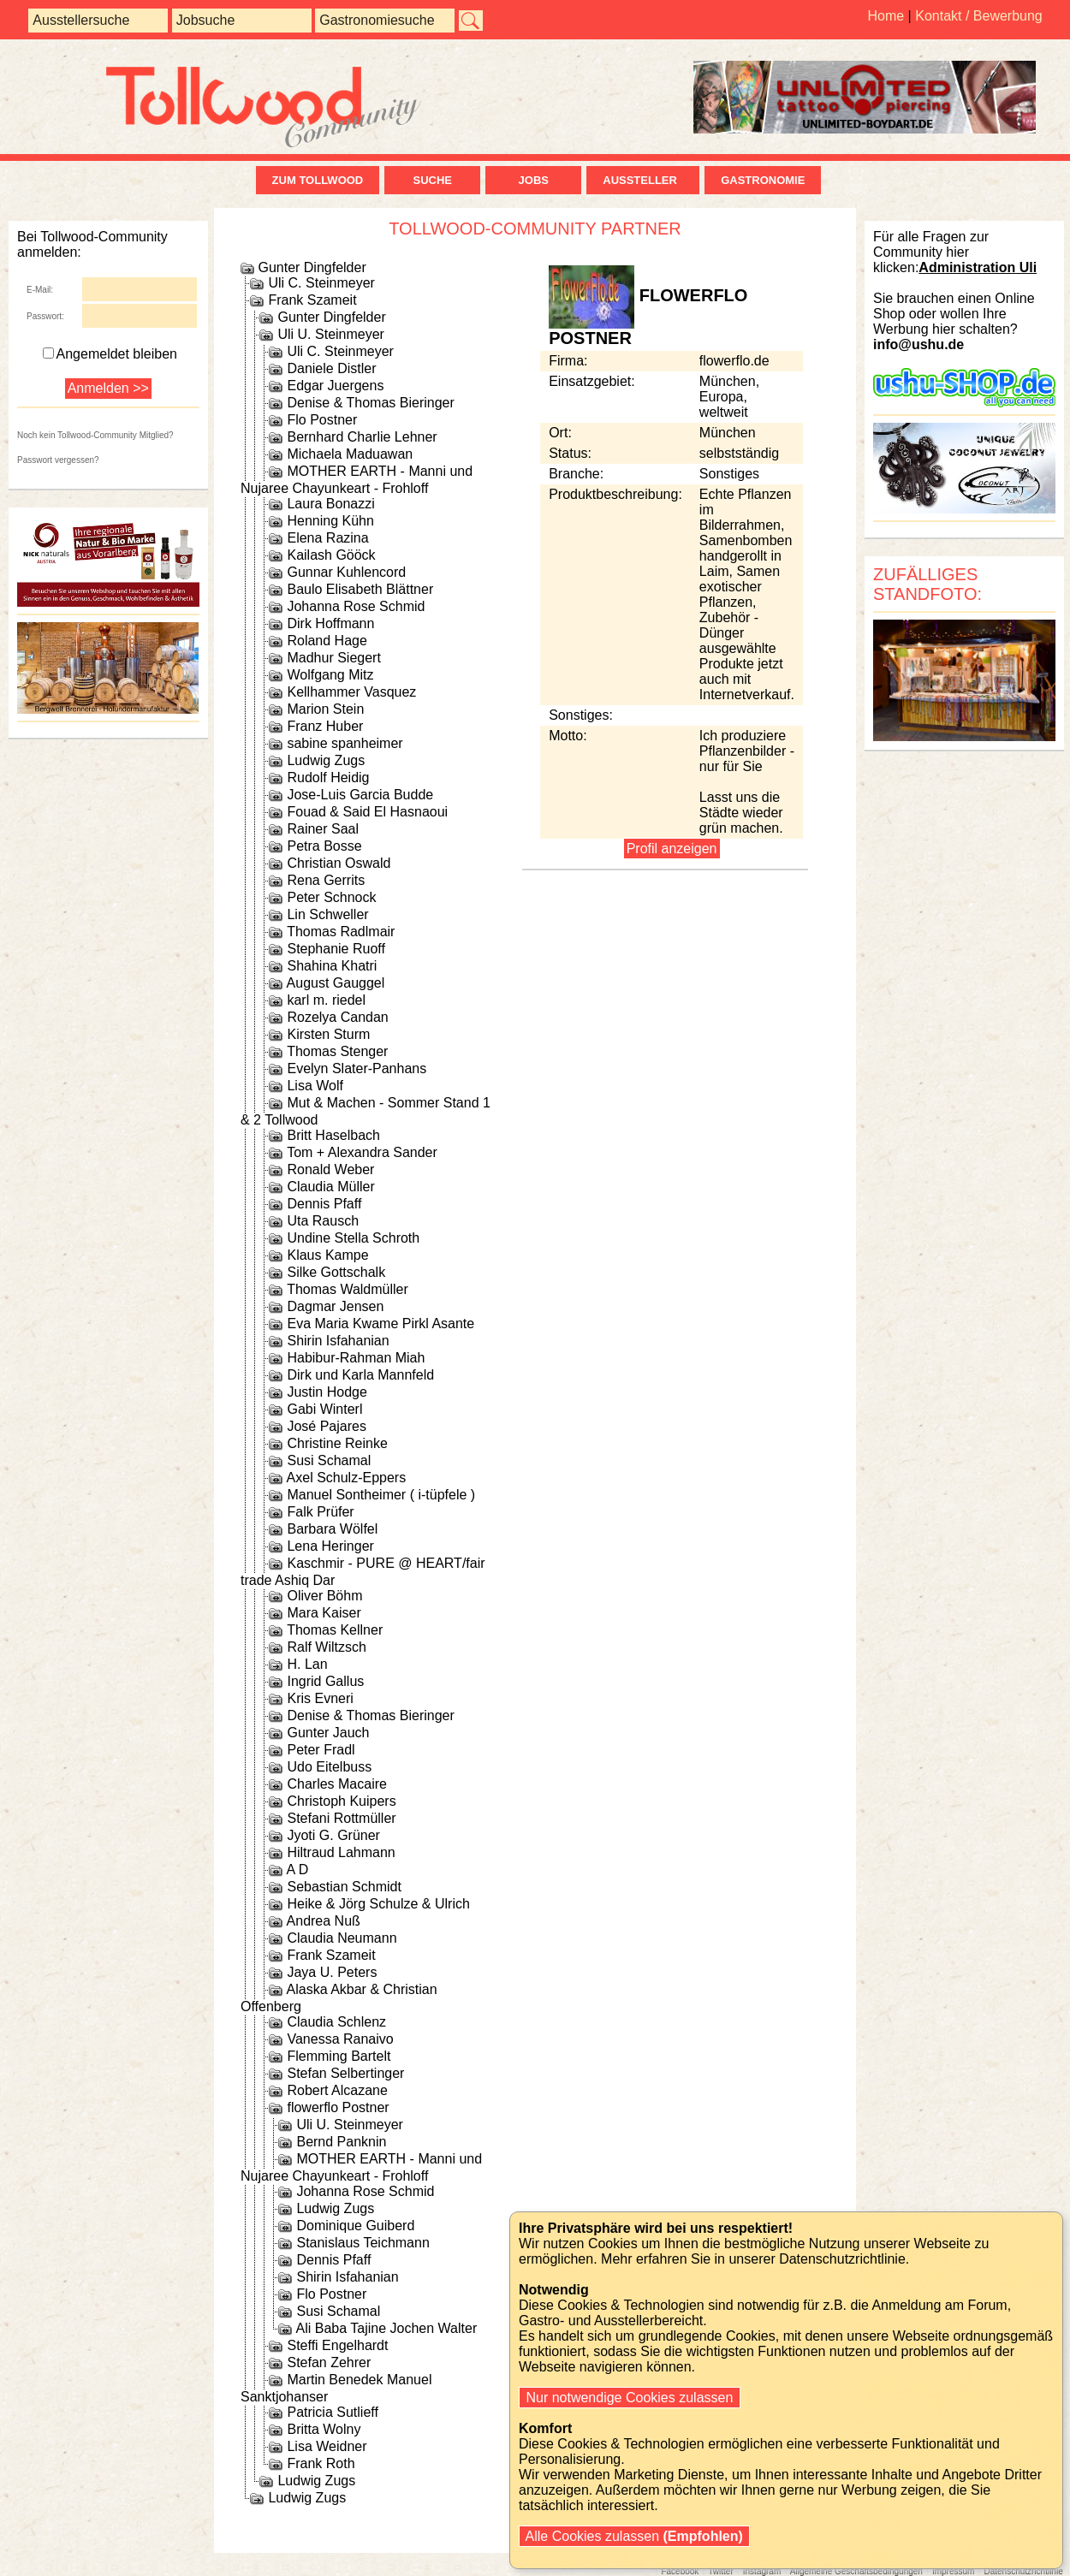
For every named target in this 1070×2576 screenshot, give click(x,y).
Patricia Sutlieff (332, 2412)
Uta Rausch (323, 1221)
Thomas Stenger (337, 1051)
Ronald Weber (330, 1169)
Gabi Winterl (324, 1409)
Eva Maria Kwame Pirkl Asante (380, 1323)
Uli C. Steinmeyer (321, 283)
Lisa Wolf (315, 1085)
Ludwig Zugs (326, 760)
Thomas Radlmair (341, 931)
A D (298, 1869)
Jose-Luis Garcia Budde (360, 794)
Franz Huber (325, 726)
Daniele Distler (331, 368)
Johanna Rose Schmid (356, 606)
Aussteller (643, 180)
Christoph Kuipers (341, 1801)
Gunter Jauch (328, 1732)
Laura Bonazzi (330, 503)
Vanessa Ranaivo (340, 2039)
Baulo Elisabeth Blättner (360, 589)
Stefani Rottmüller (341, 1818)
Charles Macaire (336, 1784)
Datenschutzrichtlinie (1023, 2571)
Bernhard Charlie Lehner (362, 437)
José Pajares (326, 1426)
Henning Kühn (330, 520)
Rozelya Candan (337, 1017)
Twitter (720, 2571)
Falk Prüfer (320, 1512)
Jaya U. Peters (332, 1972)
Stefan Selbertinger (345, 2073)
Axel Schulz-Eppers (347, 1477)
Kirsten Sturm (328, 1034)
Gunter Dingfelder (312, 267)
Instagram (762, 2571)
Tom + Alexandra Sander (362, 1152)
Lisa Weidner (326, 2446)
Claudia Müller (330, 1186)
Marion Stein (325, 709)
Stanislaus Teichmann (362, 2242)
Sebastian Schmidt (344, 1886)
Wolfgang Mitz (330, 675)
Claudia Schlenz (336, 2022)
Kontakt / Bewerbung (979, 16)
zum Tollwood (318, 180)
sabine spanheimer (344, 743)
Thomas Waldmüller (347, 1289)
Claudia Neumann (341, 1938)
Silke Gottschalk (336, 1272)
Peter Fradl (320, 1749)
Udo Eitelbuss (329, 1767)
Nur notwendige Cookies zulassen (629, 2397)
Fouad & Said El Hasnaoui (367, 811)
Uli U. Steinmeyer (330, 334)
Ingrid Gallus (325, 1681)
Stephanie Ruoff (335, 948)
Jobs (534, 180)
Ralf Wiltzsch (326, 1647)
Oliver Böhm (324, 1595)
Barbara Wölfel (332, 1529)
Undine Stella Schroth (353, 1238)
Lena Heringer (330, 1546)
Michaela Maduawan (350, 454)
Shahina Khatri (332, 966)
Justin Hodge (326, 1392)
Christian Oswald (338, 863)
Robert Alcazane (337, 2090)
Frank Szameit (312, 300)
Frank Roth (320, 2463)
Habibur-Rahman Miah (356, 1357)
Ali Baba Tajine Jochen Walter (387, 2328)
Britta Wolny (323, 2429)
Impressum (953, 2571)
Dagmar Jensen (335, 1306)
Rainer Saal (323, 829)
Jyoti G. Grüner (333, 1835)
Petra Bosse (324, 846)
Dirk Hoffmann (330, 623)
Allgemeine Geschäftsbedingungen (856, 2571)
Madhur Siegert (333, 657)
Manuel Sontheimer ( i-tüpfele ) (381, 1494)
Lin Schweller (327, 914)
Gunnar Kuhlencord (346, 572)
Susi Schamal (329, 1460)
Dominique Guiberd (355, 2225)
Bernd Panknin (341, 2141)
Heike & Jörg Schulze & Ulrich (378, 1903)
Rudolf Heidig (328, 777)
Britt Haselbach (333, 1135)
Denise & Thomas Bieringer (370, 402)
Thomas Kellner (335, 1630)
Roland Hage (326, 640)
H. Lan (307, 1664)
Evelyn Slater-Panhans (356, 1068)
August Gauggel (336, 983)
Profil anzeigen (672, 848)
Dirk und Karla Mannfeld (360, 1375)
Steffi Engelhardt (337, 2345)
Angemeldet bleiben (110, 354)
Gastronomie (763, 180)
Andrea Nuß (323, 1921)
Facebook (679, 2571)
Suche (432, 180)
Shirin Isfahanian (338, 1340)
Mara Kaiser (323, 1613)
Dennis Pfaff (324, 1203)
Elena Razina (327, 538)
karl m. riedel (326, 1000)
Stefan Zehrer (329, 2362)
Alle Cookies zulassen (634, 2536)
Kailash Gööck (331, 555)
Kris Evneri (320, 1698)
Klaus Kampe (327, 1255)
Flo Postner (322, 420)
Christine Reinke (337, 1443)
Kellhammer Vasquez (351, 692)
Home (885, 16)
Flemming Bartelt (338, 2056)
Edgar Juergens (335, 385)
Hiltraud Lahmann (341, 1852)
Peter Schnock (331, 897)
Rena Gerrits (326, 880)
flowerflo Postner (338, 2107)
